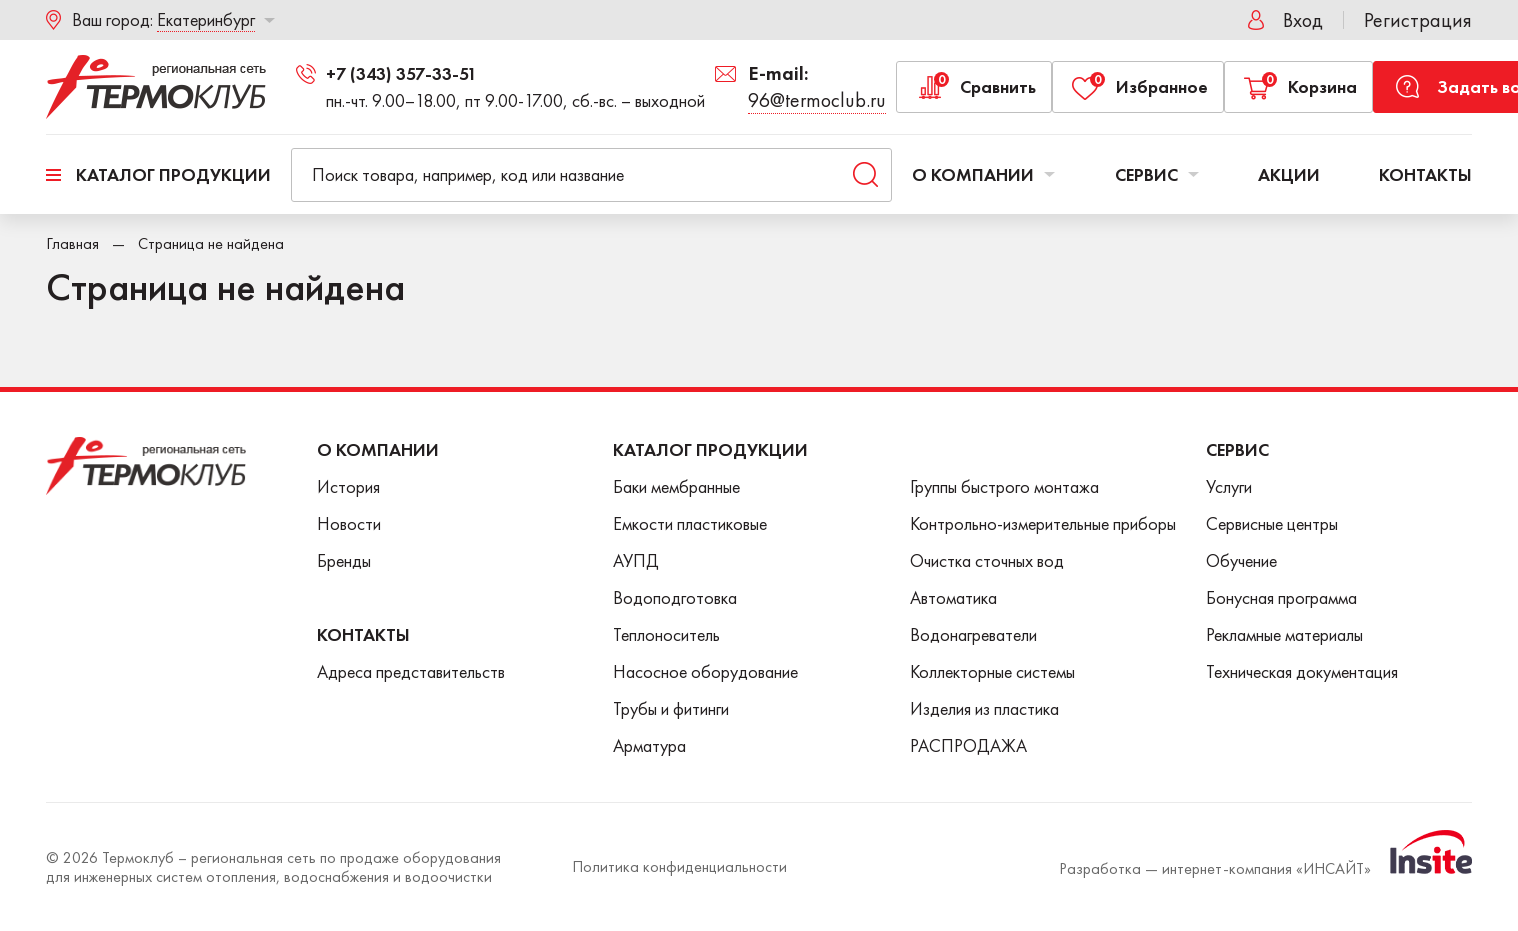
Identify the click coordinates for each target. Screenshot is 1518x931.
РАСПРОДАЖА (968, 745)
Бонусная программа (1281, 597)
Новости (349, 523)
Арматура (649, 745)
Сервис (1157, 174)
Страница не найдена (211, 243)
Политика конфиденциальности (679, 866)
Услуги (1229, 486)
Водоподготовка (675, 597)
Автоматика (953, 597)
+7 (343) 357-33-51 (401, 74)
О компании (983, 174)
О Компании (378, 449)
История (348, 486)
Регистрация (1418, 20)
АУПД (636, 560)
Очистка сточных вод (987, 560)
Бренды (344, 560)
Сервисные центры (1272, 523)
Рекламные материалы (1284, 634)
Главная (72, 243)
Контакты (1425, 174)
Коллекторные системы (992, 671)
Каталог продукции (173, 175)
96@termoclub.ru (817, 100)
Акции (1289, 174)
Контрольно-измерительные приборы (1043, 523)
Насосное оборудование (705, 671)
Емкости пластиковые (690, 523)
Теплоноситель (666, 634)
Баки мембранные (676, 486)
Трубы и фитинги (671, 708)
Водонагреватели (973, 634)
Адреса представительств (411, 671)
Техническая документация (1302, 671)
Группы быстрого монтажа (1004, 486)
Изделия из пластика (984, 708)
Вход (1303, 20)
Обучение (1241, 560)
